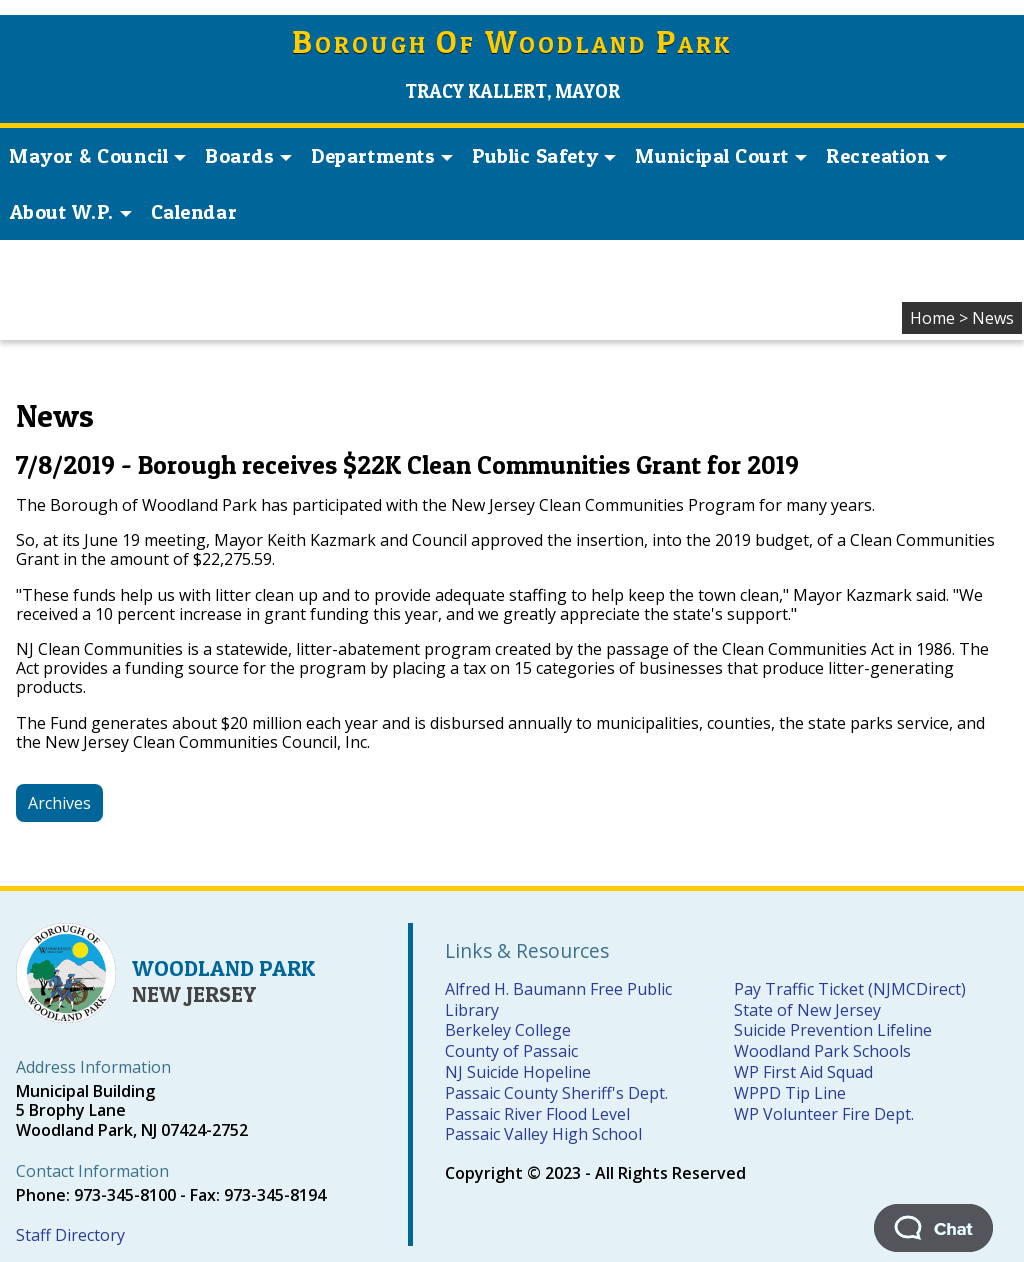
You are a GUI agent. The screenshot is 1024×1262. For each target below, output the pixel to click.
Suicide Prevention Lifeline (833, 1030)
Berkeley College (508, 1030)
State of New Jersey (807, 1010)
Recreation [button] (886, 156)
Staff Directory (70, 1235)
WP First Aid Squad (803, 1072)
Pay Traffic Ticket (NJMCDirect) (850, 989)
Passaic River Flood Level (537, 1114)
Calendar (194, 212)
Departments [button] (382, 156)
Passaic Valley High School (543, 1134)
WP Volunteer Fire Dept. (824, 1114)
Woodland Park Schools (822, 1051)
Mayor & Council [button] (97, 156)
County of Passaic (511, 1051)
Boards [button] (248, 156)
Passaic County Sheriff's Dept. (556, 1093)
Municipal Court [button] (721, 156)
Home (932, 318)
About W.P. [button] (71, 212)
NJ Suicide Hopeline (518, 1072)
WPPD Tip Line (790, 1093)
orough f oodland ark (512, 44)
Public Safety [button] (544, 156)
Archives (59, 803)
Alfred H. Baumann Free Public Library (558, 999)
